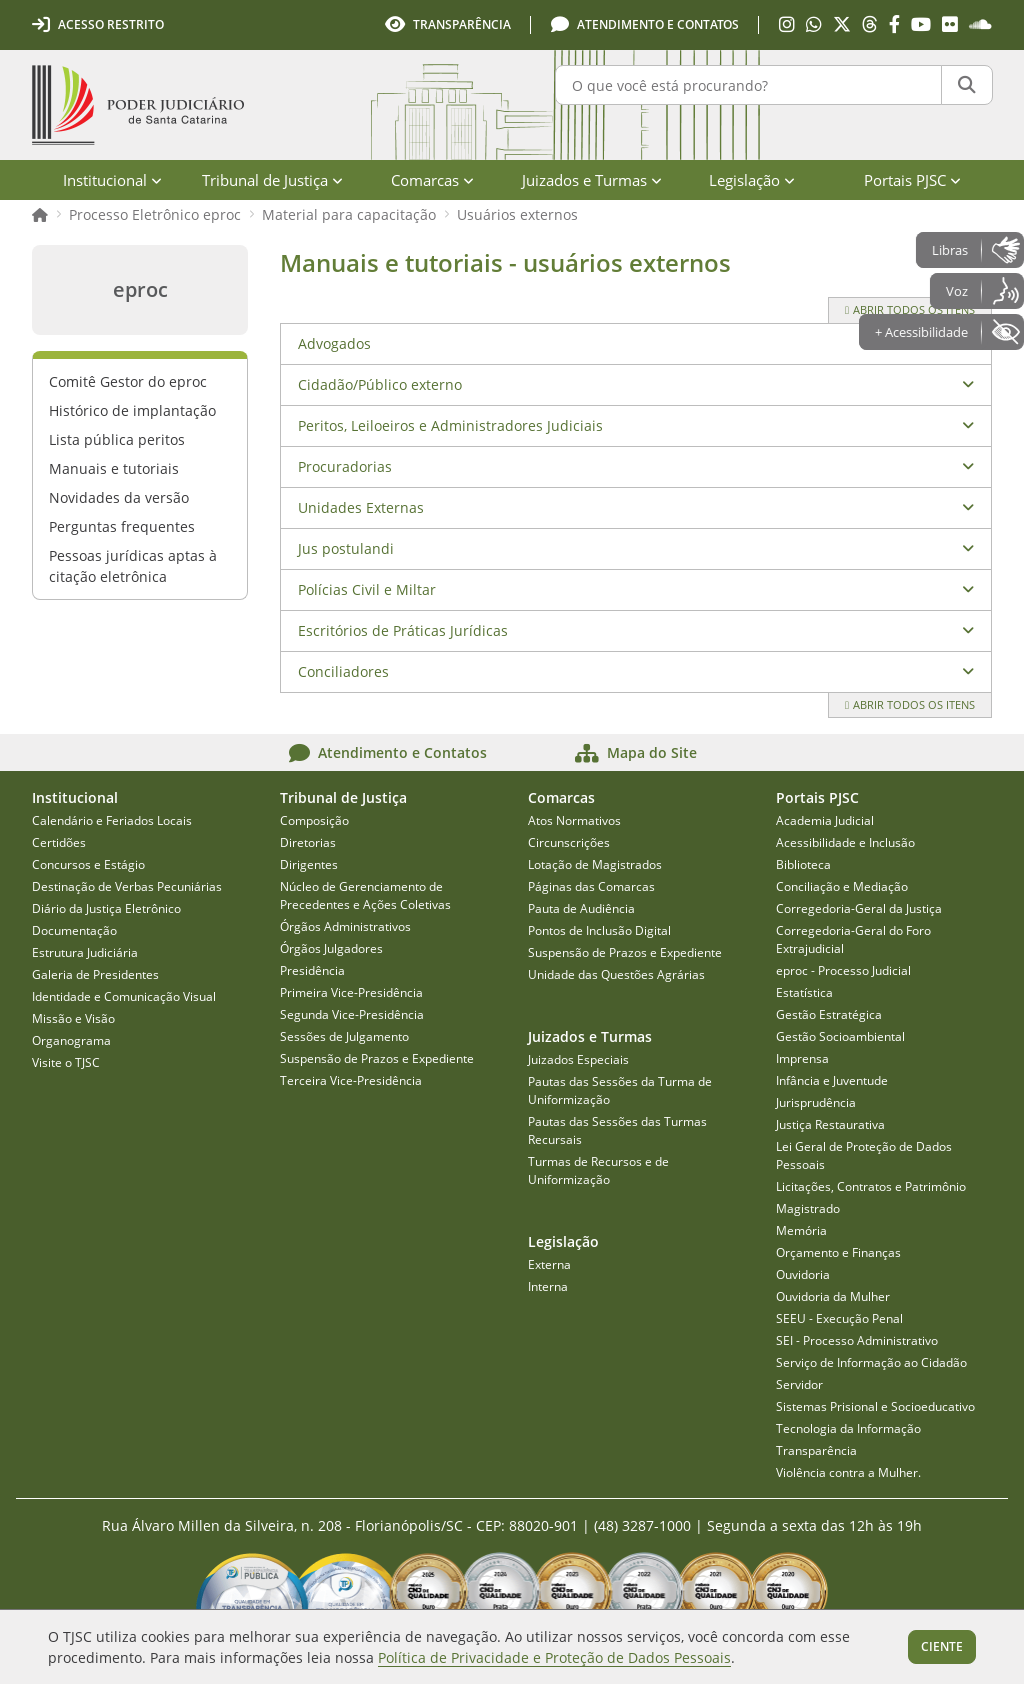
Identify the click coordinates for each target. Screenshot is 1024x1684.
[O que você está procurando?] (748, 85)
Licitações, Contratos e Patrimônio (871, 1186)
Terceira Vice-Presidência (351, 1080)
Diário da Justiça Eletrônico (106, 908)
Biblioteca (803, 864)
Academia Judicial (825, 820)
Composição (314, 820)
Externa (549, 1264)
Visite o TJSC (66, 1062)
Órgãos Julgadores (331, 948)
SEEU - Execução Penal (839, 1318)
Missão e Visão (73, 1018)
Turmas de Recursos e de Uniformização (598, 1170)
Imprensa (802, 1058)
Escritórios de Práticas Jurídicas (403, 630)
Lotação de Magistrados (595, 864)
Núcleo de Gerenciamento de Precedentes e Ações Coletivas (365, 895)
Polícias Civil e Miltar (367, 589)
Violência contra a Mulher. (848, 1472)
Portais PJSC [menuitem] (912, 180)
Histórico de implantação (132, 410)
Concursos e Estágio (88, 864)
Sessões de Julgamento (344, 1036)
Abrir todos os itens (910, 309)
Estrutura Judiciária (85, 952)
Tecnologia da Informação (848, 1428)
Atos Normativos (574, 820)
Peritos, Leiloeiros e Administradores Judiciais (450, 425)
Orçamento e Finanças (838, 1252)
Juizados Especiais (578, 1059)
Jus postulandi (346, 548)
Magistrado (808, 1208)
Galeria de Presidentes (95, 974)
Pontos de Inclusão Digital (599, 930)
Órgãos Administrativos (345, 926)
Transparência (816, 1450)
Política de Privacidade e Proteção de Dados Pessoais (554, 1657)
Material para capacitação (349, 214)
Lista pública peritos (117, 439)
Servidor (799, 1384)
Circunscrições (569, 842)
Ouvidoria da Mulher (833, 1296)
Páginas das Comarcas (591, 886)
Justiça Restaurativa (830, 1124)
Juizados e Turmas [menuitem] (592, 180)
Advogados (334, 343)
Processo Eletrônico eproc (155, 214)
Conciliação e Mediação (842, 886)
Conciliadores (343, 671)
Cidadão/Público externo (380, 384)
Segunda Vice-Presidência (352, 1014)
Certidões (59, 842)
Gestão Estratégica (829, 1014)
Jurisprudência (816, 1102)
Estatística (804, 992)
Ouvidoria (803, 1274)
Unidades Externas (361, 507)
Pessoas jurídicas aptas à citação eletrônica (133, 566)
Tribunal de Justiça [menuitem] (272, 180)
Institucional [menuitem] (112, 180)
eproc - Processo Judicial (843, 970)
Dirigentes (309, 864)
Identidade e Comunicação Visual (124, 996)
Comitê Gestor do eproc (128, 381)
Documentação (74, 930)
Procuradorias (345, 466)
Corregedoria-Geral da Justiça (859, 908)
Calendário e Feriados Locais (112, 820)
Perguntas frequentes (122, 526)
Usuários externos (517, 214)
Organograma (71, 1040)
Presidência (312, 970)
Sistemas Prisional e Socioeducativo (875, 1406)
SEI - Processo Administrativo (857, 1340)
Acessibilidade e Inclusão (845, 842)
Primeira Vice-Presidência (351, 992)
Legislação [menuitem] (752, 180)
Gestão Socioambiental (840, 1036)
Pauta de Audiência (581, 908)
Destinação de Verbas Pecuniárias (127, 886)
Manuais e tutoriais (114, 468)
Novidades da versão (119, 497)
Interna (548, 1286)
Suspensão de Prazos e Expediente (377, 1058)
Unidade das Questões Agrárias (616, 974)
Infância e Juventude (832, 1080)
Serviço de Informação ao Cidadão (871, 1362)
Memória (801, 1230)
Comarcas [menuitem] (432, 180)
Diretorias (308, 842)
